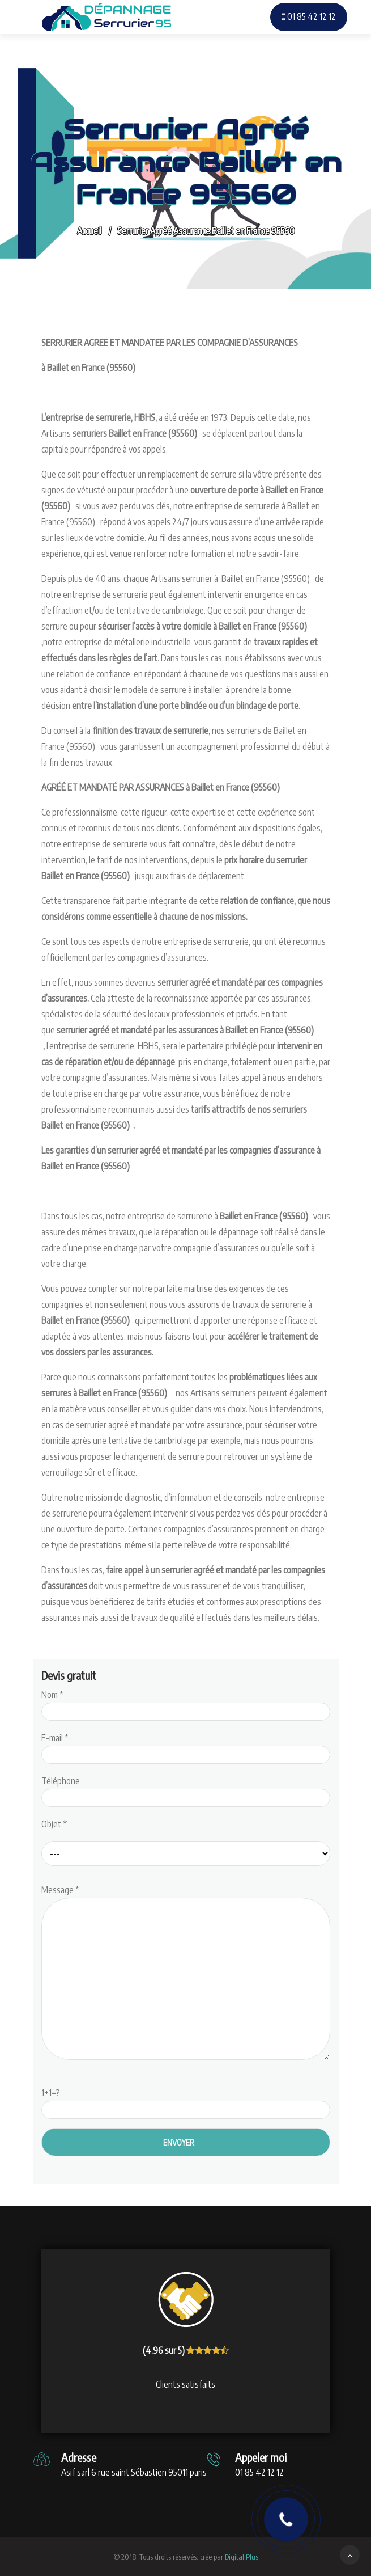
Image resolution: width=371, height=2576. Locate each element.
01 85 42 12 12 (309, 16)
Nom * (185, 1703)
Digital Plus (241, 2556)
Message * (185, 1973)
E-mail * (185, 1746)
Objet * (54, 1824)
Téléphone (185, 1789)
